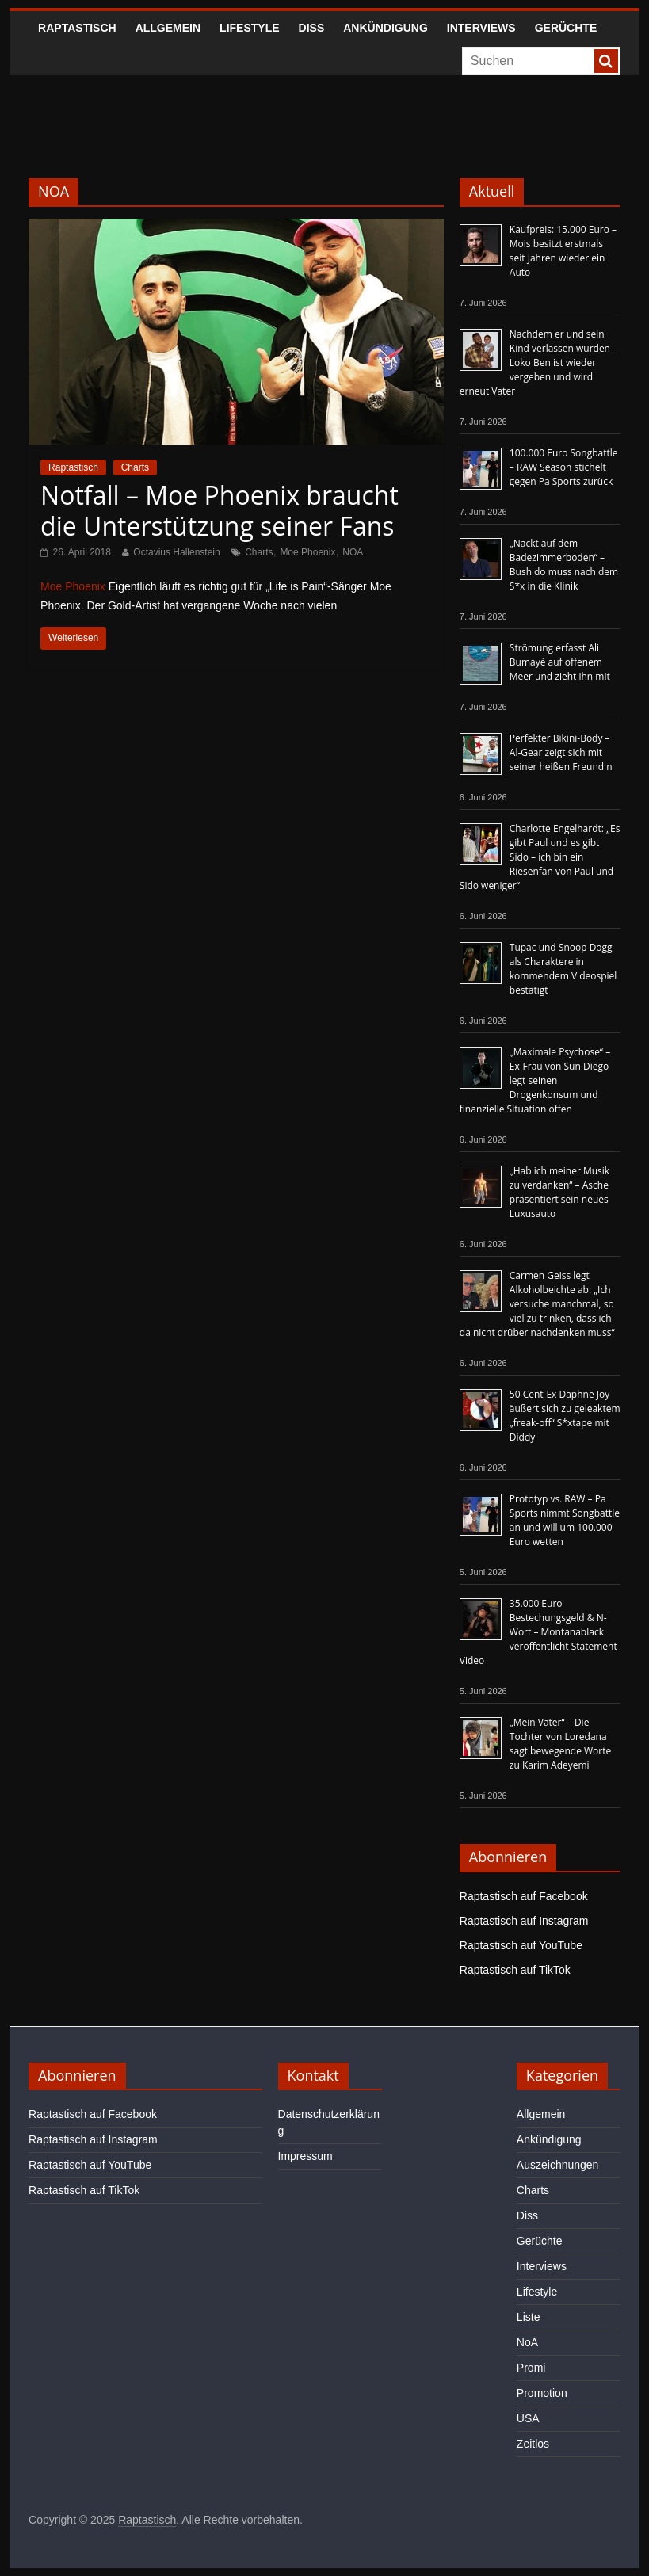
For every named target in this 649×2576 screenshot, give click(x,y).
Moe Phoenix (307, 552)
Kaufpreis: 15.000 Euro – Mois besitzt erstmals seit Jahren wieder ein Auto (563, 251)
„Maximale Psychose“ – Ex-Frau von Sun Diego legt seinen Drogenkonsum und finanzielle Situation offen (535, 1080)
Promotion (542, 2393)
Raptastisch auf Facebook (524, 1896)
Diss (312, 27)
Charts (135, 467)
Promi (531, 2367)
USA (528, 2418)
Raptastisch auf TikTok (515, 1969)
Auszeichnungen (558, 2164)
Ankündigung (385, 27)
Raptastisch (77, 27)
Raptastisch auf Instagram (524, 1920)
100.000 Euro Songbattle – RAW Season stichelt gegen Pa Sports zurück (564, 467)
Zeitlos (533, 2443)
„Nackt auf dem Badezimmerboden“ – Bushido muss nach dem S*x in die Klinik (564, 564)
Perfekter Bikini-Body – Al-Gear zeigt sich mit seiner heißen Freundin (561, 752)
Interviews (481, 27)
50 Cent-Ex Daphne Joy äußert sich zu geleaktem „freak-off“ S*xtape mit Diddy (565, 1415)
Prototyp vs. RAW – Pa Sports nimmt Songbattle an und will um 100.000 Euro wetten (565, 1520)
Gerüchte (566, 27)
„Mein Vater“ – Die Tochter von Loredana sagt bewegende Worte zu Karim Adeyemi (560, 1743)
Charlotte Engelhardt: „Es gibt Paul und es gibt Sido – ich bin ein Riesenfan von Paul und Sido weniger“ (540, 857)
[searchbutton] (606, 61)
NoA (527, 2342)
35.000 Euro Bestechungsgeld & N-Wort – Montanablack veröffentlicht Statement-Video (540, 1632)
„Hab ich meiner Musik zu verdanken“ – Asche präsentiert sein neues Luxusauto (559, 1192)
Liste (528, 2317)
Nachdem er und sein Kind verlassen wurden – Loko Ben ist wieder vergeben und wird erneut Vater (538, 362)
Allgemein (168, 27)
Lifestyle (249, 27)
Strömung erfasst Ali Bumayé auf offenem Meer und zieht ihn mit (560, 662)
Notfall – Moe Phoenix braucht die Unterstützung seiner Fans (219, 510)
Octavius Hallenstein (176, 552)
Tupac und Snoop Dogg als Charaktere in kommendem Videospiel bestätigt (563, 969)
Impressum (305, 2156)
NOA (352, 552)
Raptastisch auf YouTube (521, 1945)
